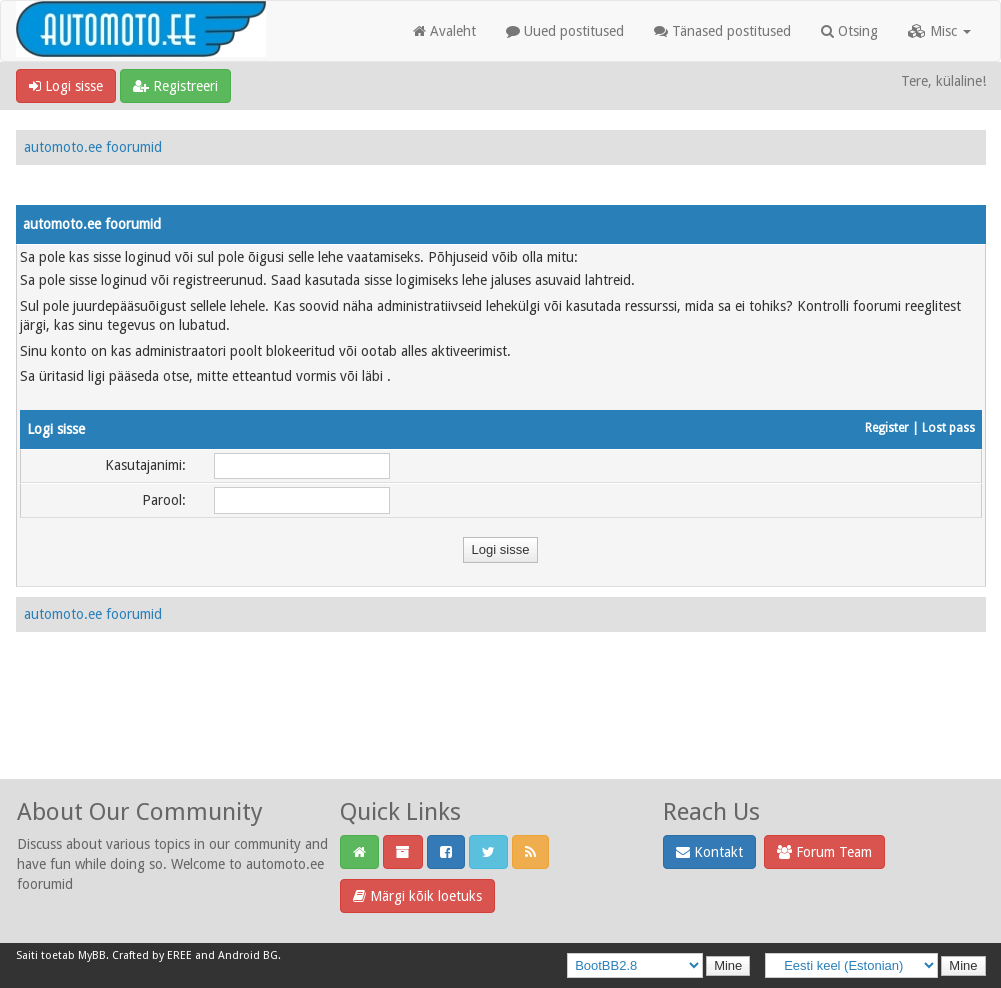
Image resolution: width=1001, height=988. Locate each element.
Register (887, 428)
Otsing (849, 31)
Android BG (248, 955)
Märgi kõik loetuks (417, 896)
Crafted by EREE (152, 955)
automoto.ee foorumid (93, 147)
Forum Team (824, 852)
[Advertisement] (501, 727)
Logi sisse (66, 86)
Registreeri (175, 86)
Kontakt (709, 852)
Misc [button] (939, 31)
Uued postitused (565, 31)
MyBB (92, 955)
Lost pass (948, 428)
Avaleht (444, 31)
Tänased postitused (722, 31)
